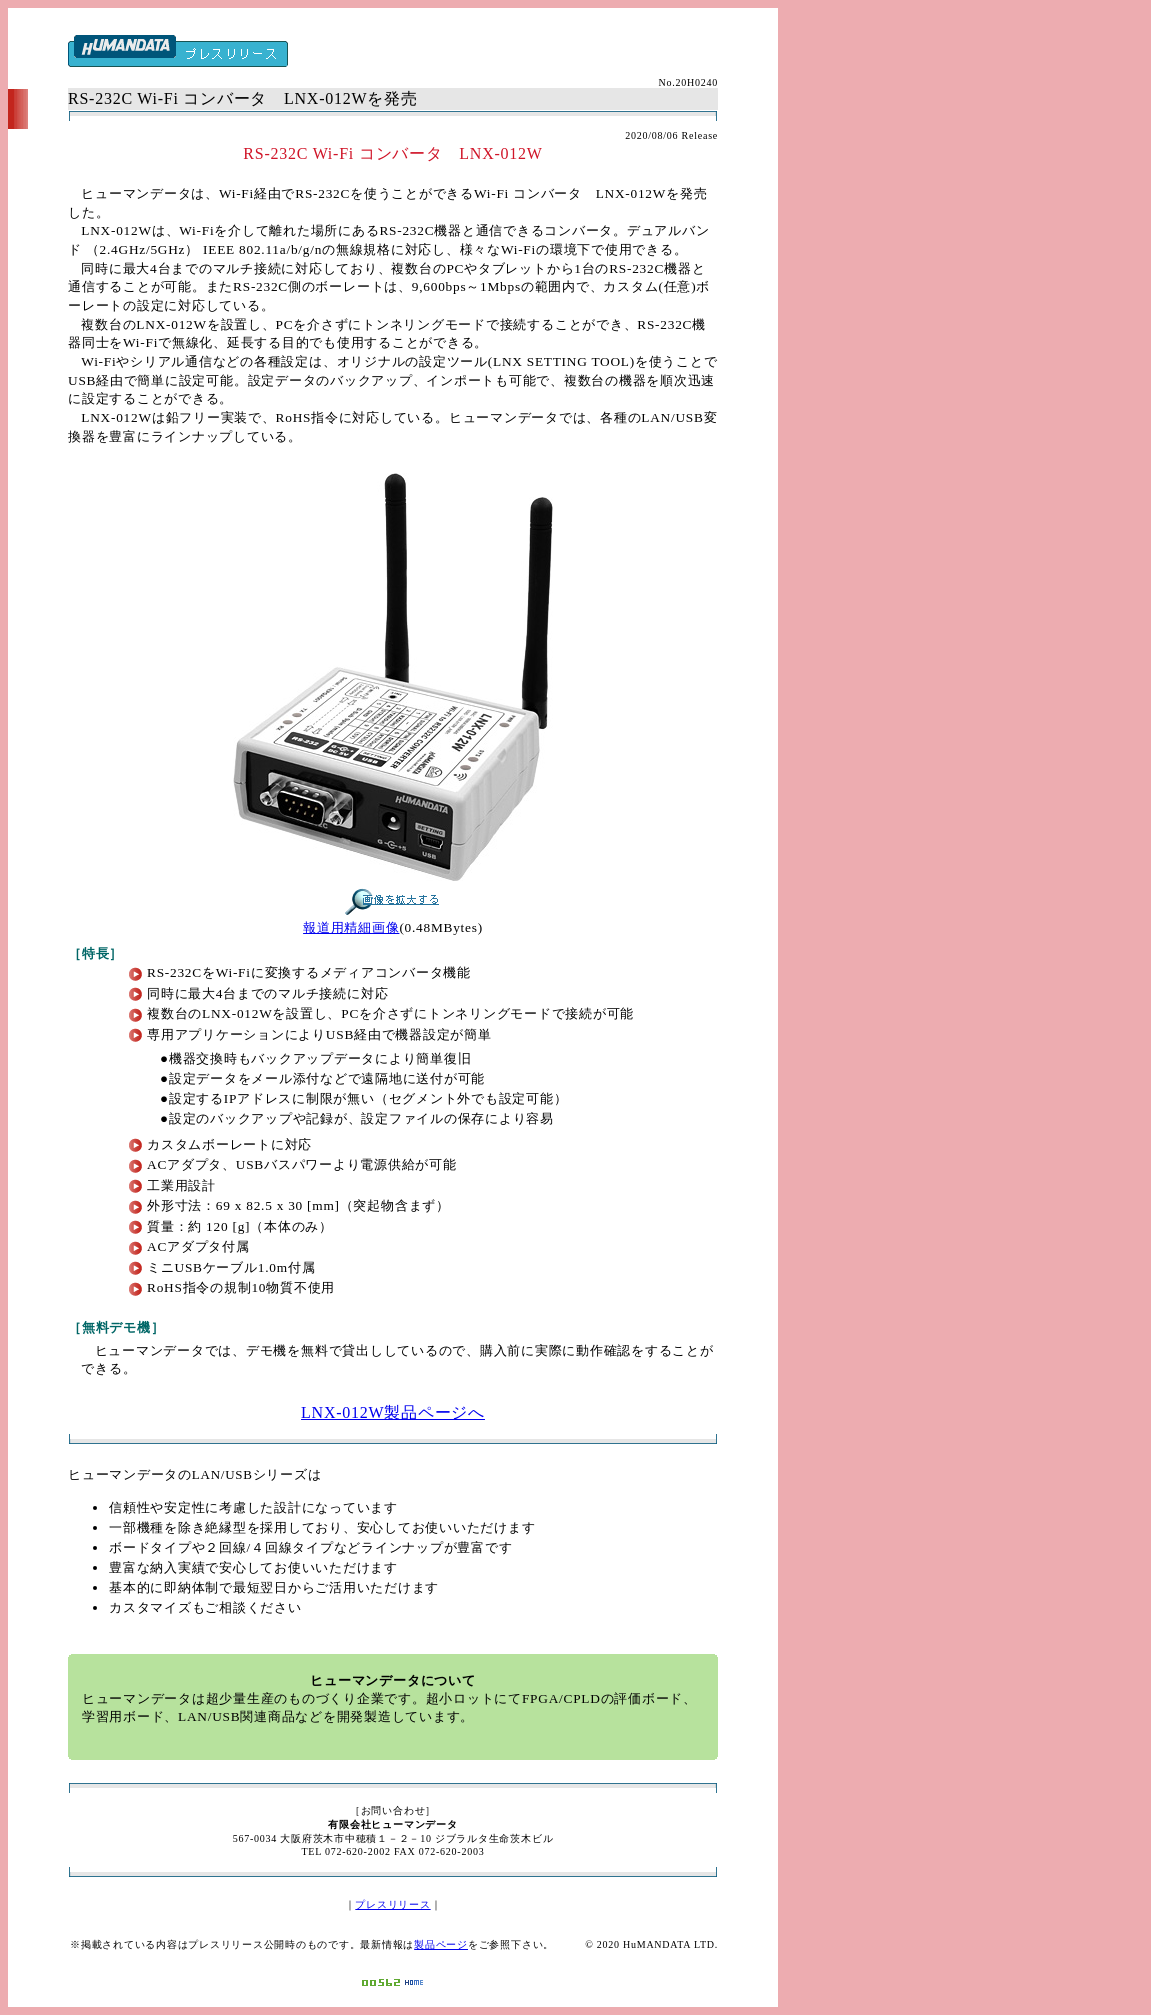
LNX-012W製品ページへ (393, 1412)
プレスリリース (392, 1904)
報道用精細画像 (351, 927)
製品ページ (441, 1944)
